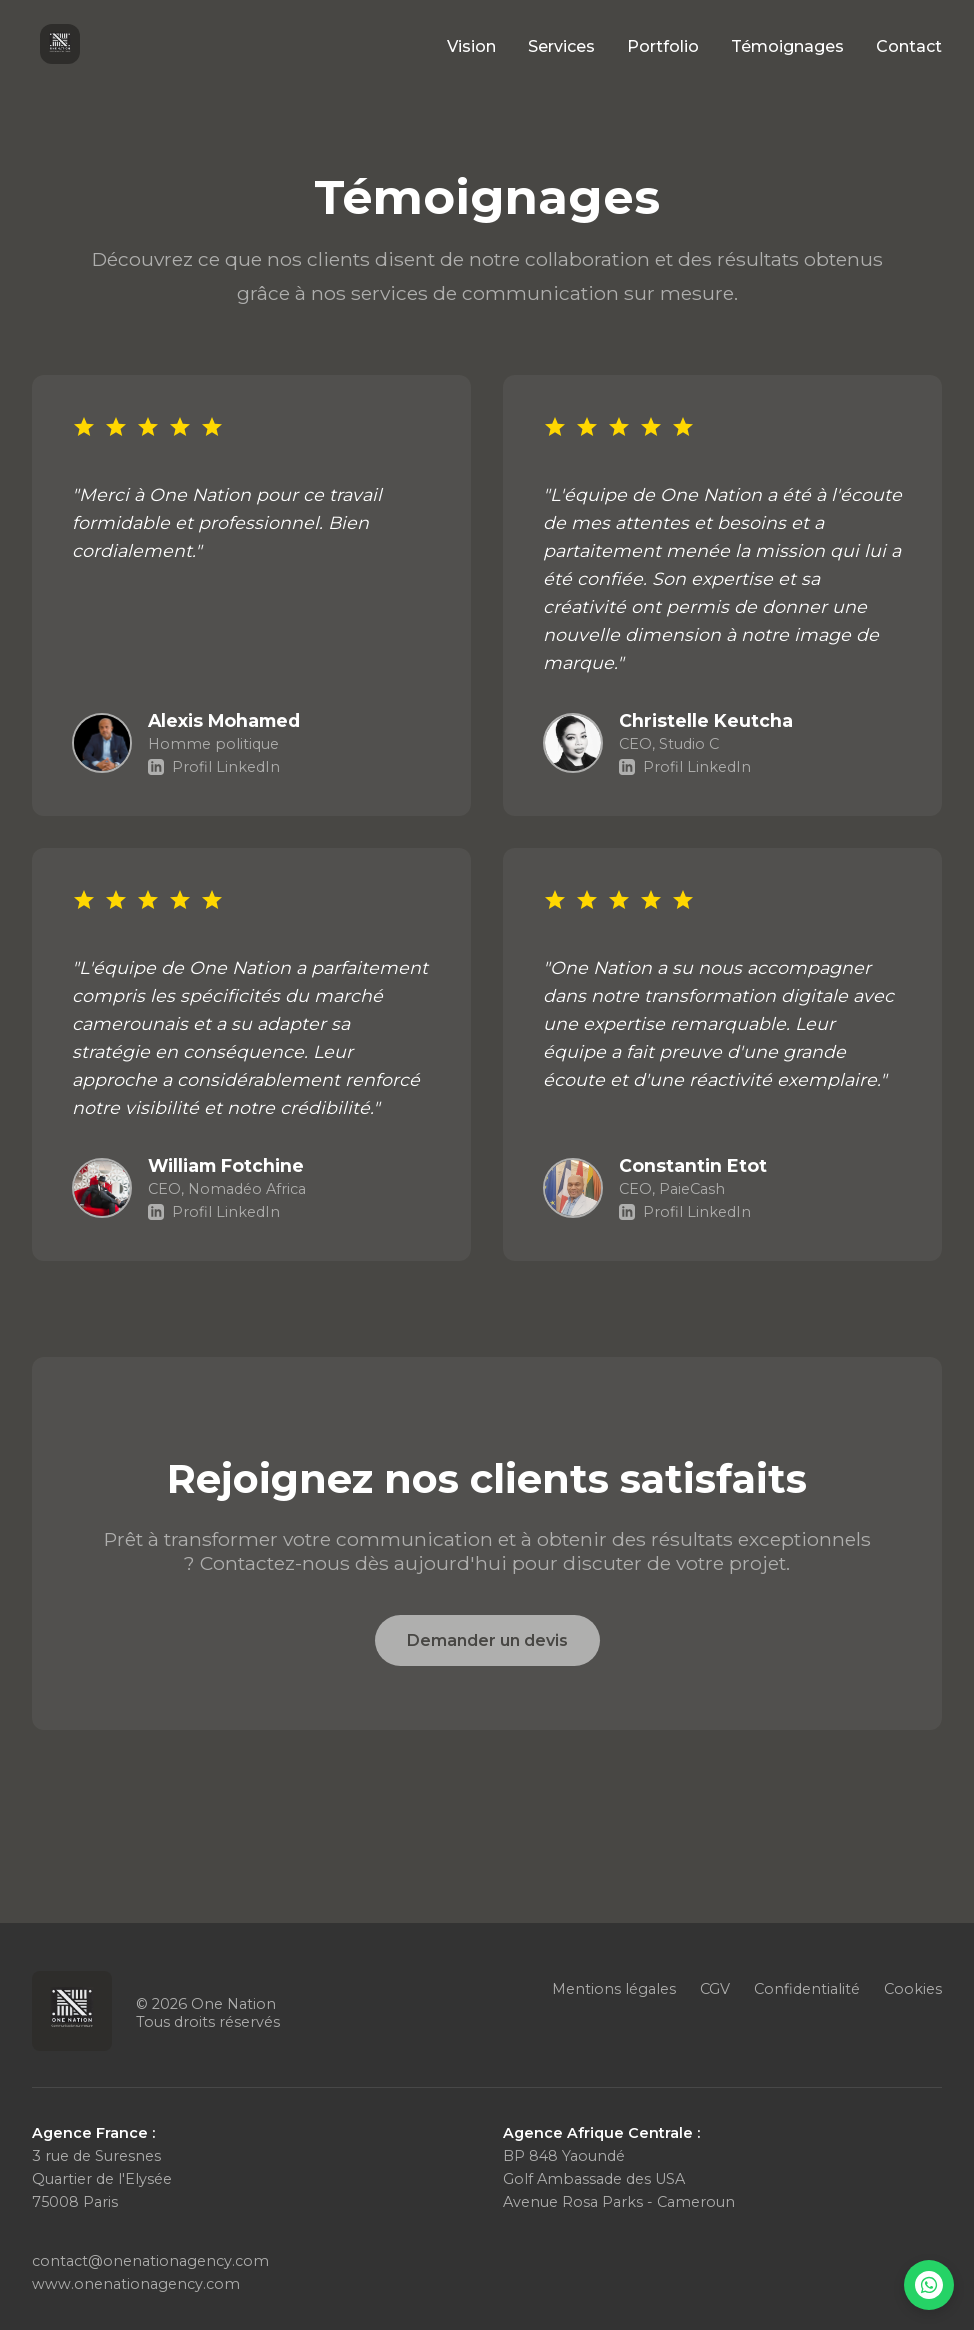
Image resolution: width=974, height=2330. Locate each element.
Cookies (913, 1989)
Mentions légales (614, 1989)
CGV (715, 1989)
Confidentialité (807, 1989)
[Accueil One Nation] (60, 46)
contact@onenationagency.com (150, 2261)
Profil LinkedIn (214, 767)
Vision (471, 46)
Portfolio (663, 46)
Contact (909, 46)
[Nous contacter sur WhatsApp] (929, 2285)
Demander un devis (487, 1640)
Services (561, 46)
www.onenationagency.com (136, 2284)
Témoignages (787, 46)
